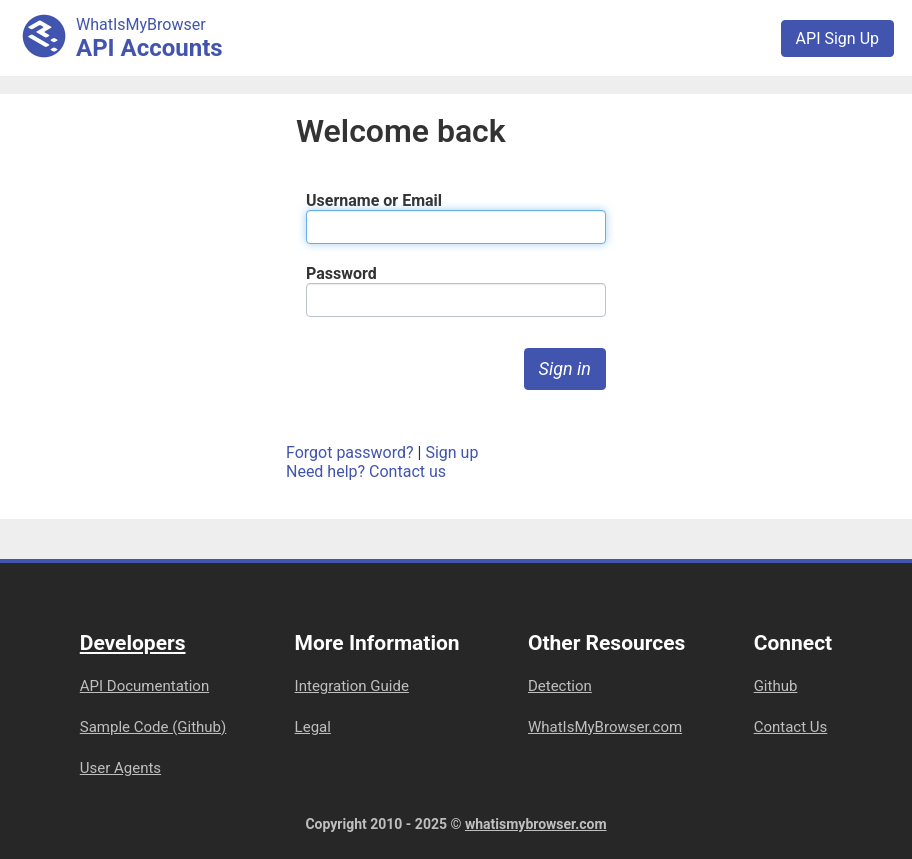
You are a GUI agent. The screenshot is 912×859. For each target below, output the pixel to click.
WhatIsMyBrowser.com (605, 727)
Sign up (451, 452)
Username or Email (374, 200)
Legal (313, 727)
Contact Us (791, 727)
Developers (133, 643)
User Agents (120, 768)
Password (341, 273)
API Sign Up (837, 38)
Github (776, 686)
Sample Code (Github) (153, 727)
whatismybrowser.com (536, 824)
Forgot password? (350, 452)
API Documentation (144, 686)
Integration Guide (352, 686)
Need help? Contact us (366, 471)
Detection (560, 686)
